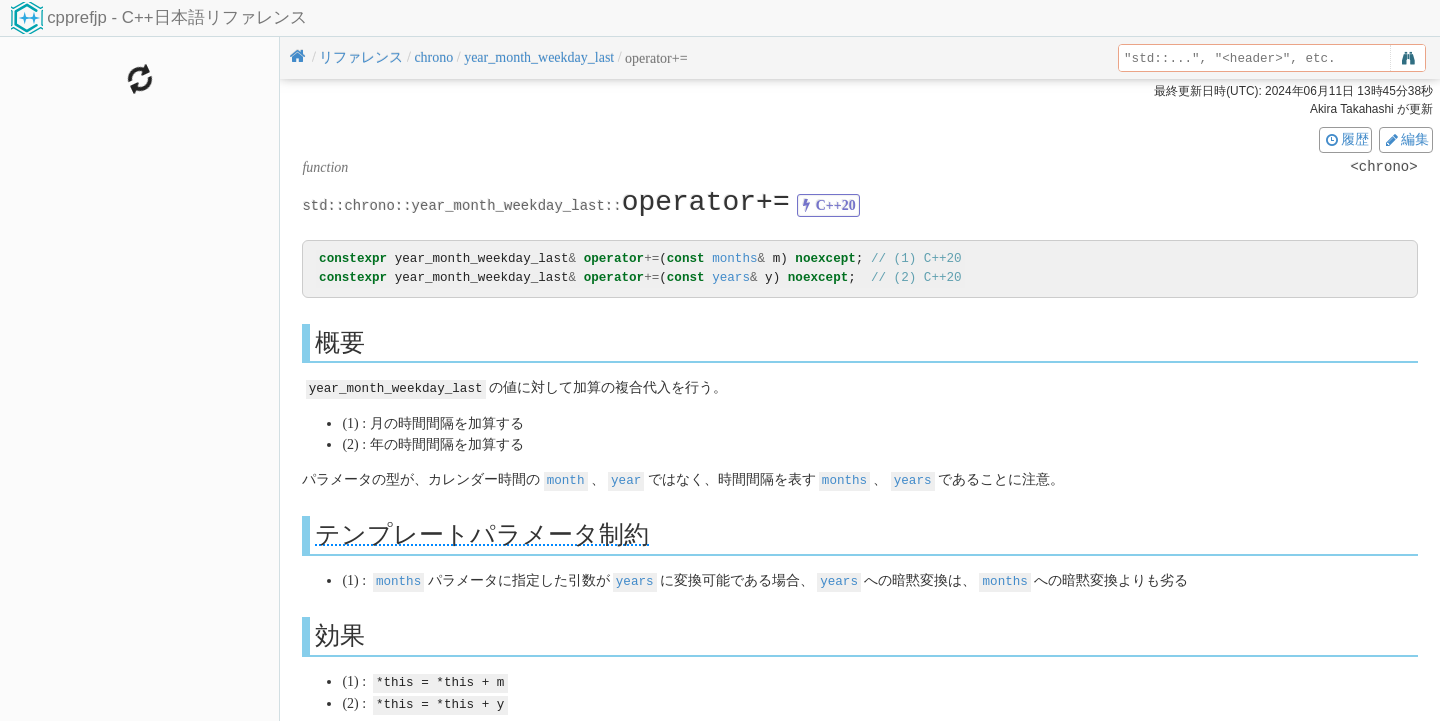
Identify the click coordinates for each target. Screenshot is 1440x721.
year (626, 478)
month (566, 478)
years (731, 277)
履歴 (1346, 139)
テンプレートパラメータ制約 (482, 532)
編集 (1406, 139)
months (734, 258)
